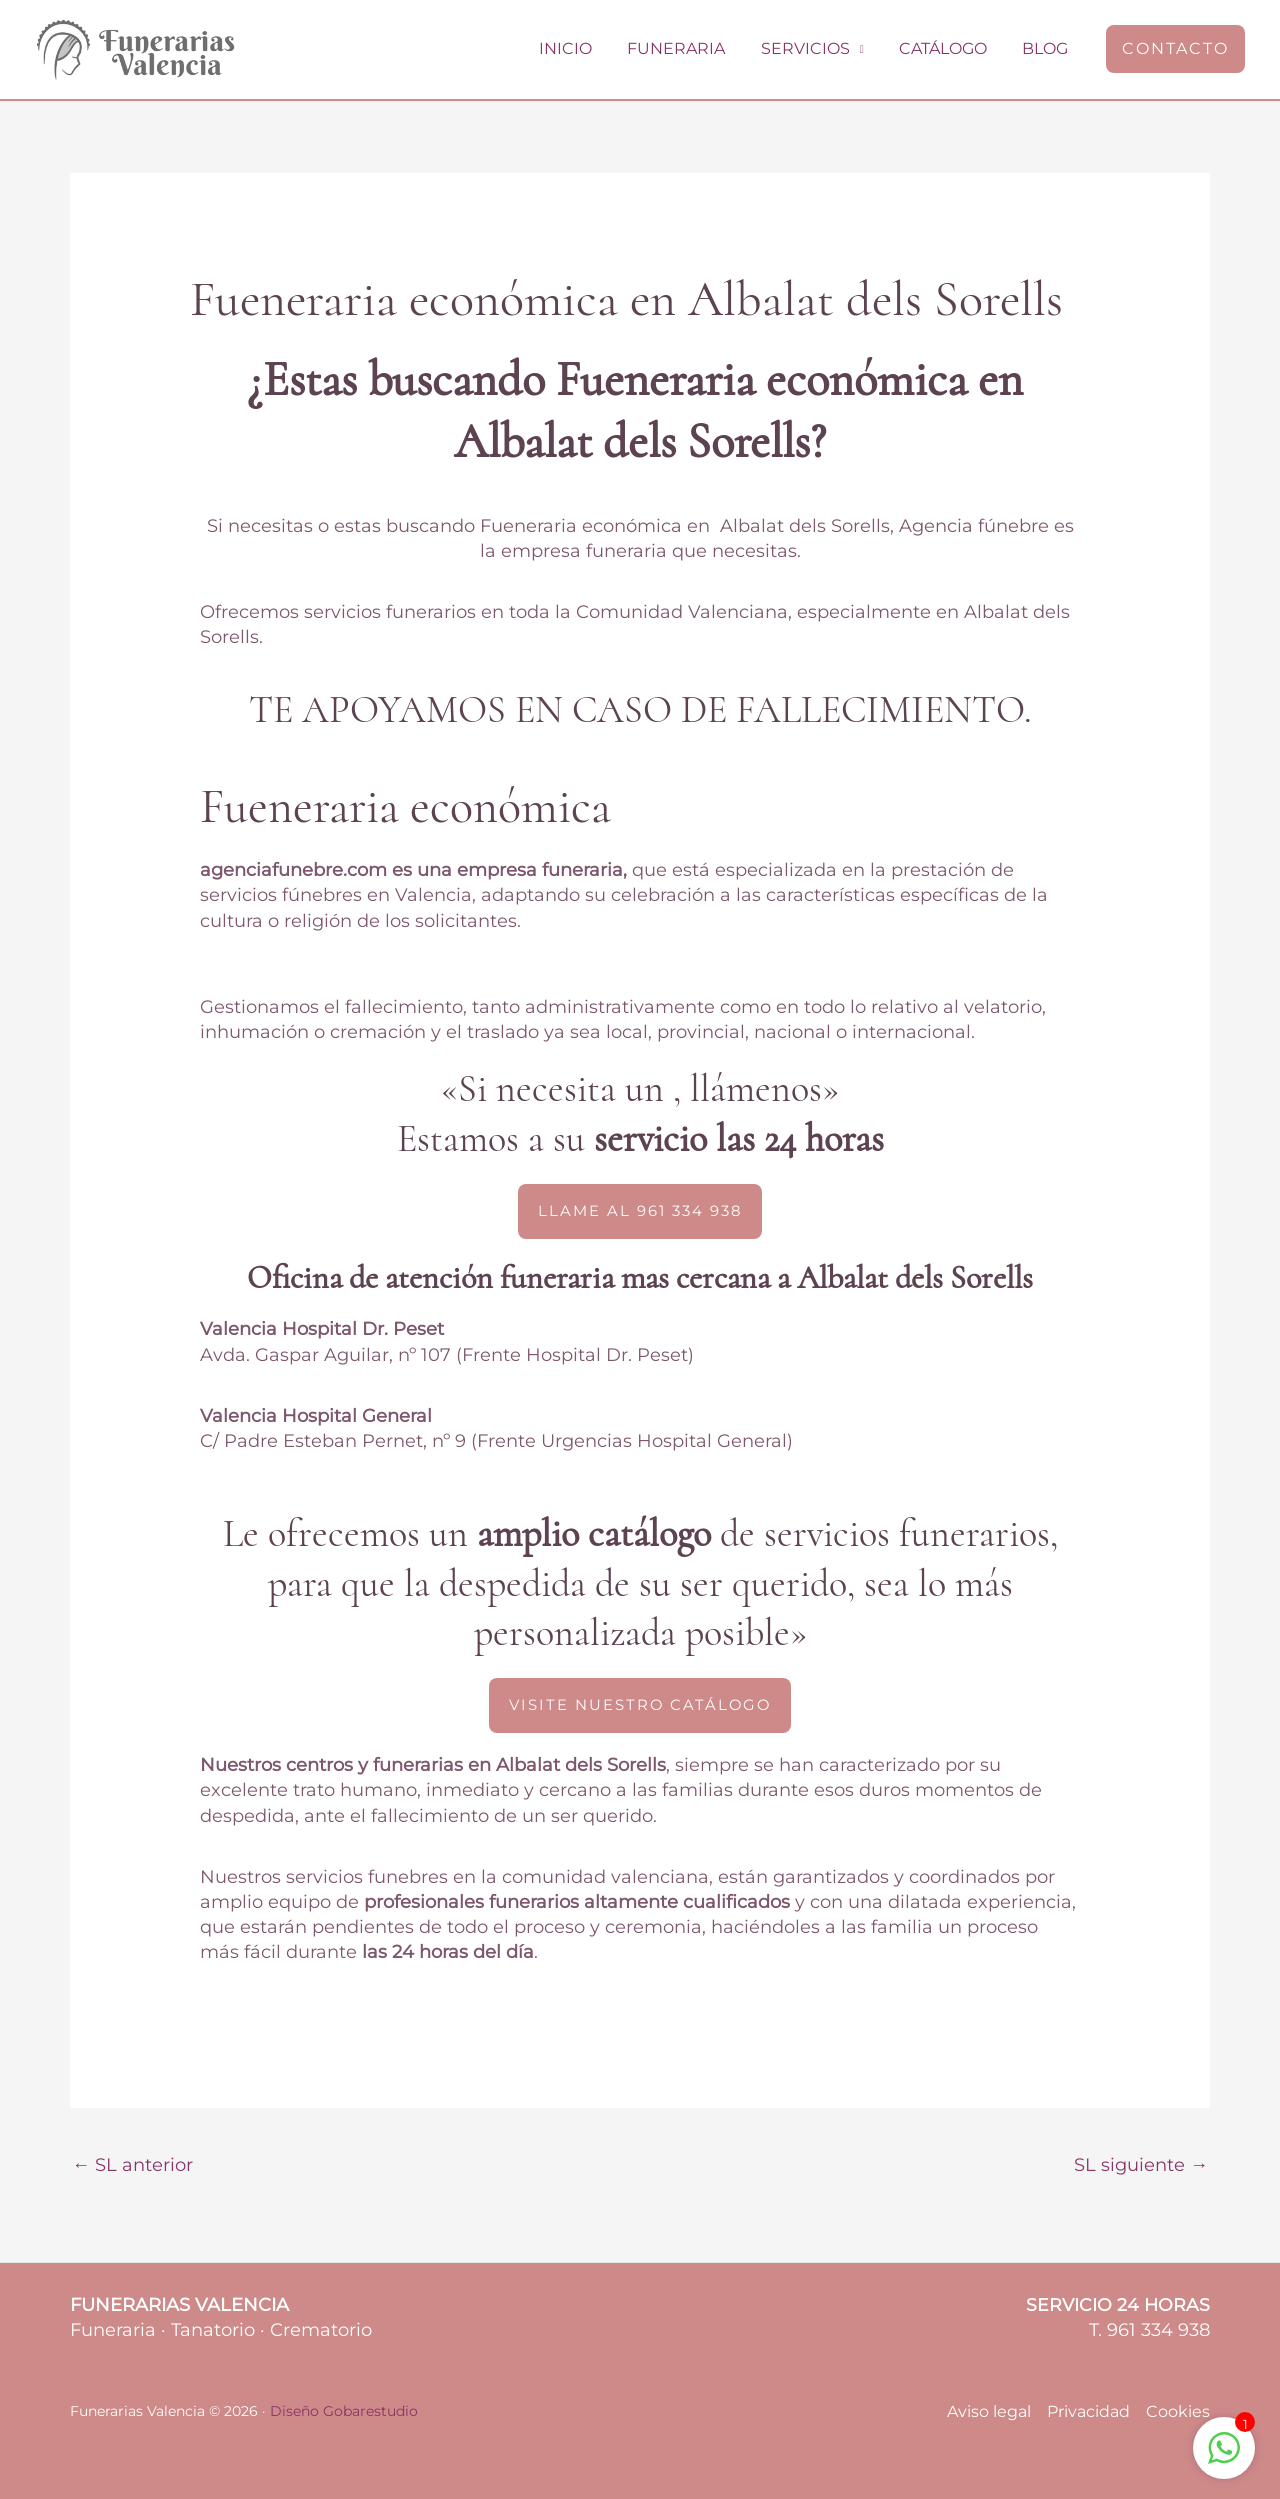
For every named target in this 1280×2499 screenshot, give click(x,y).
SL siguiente (1141, 2165)
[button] (1175, 49)
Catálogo (948, 48)
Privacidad (1088, 2411)
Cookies (1178, 2411)
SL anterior (132, 2165)
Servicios (813, 48)
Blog (1047, 48)
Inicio (580, 48)
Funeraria (688, 48)
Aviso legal (989, 2411)
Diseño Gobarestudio (344, 2411)
